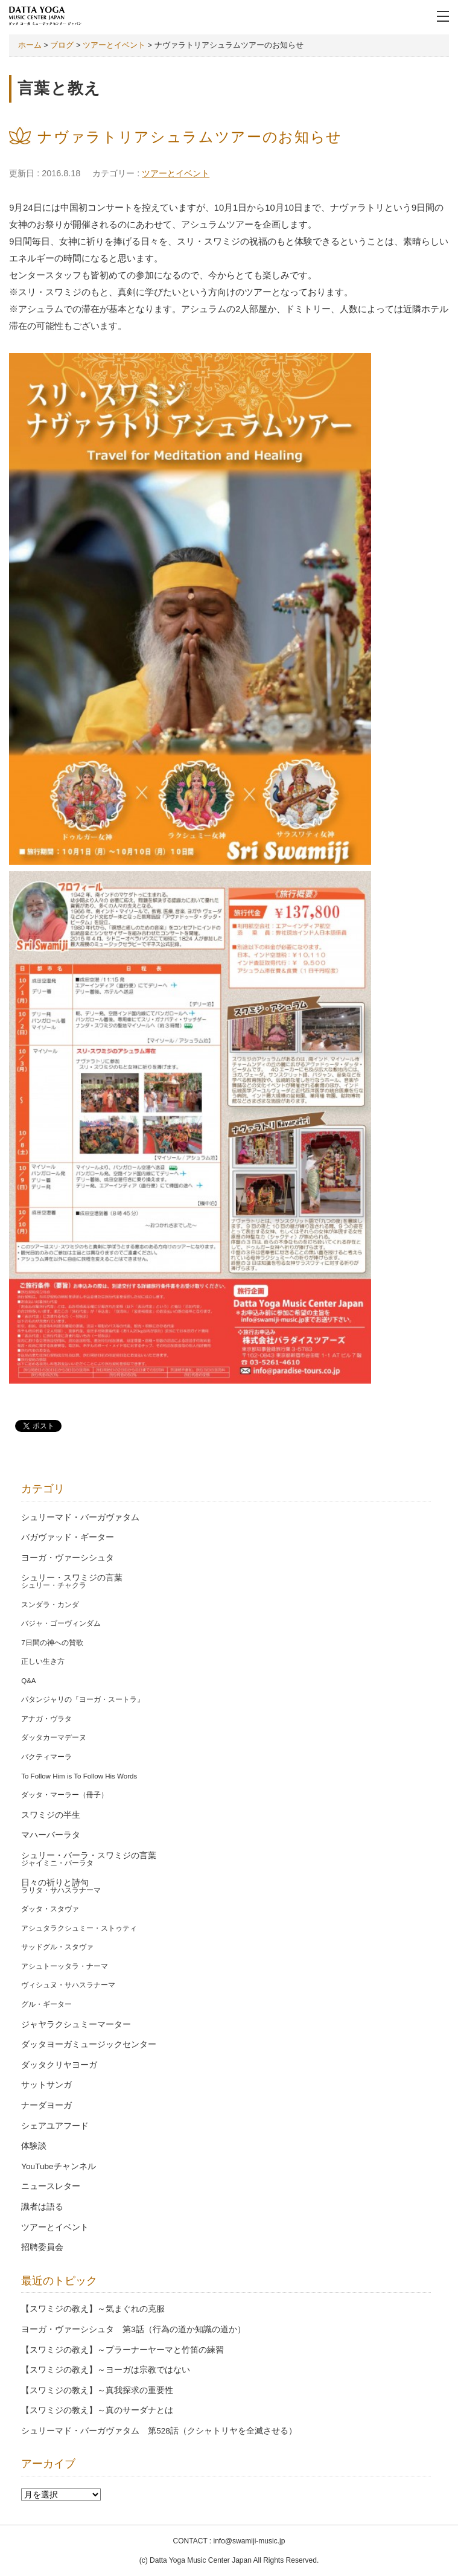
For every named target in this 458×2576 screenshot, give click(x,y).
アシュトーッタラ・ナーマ (64, 1966)
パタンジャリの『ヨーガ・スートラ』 (82, 1699)
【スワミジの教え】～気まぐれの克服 (93, 2308)
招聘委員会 (42, 2247)
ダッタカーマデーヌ (53, 1737)
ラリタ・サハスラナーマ (61, 1890)
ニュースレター (50, 2186)
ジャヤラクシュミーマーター (76, 2024)
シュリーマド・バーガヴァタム (80, 1517)
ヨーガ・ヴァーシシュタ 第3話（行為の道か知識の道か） (133, 2329)
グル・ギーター (46, 2004)
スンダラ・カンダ (50, 1604)
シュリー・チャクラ (53, 1585)
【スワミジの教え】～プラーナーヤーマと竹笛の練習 (122, 2349)
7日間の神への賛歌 (52, 1642)
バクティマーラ (46, 1756)
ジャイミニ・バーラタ (57, 1863)
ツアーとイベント (175, 173)
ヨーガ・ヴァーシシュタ (67, 1557)
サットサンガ (46, 2084)
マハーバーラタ (50, 1834)
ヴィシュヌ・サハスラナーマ (68, 1985)
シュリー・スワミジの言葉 (71, 1577)
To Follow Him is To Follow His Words (79, 1776)
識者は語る (42, 2206)
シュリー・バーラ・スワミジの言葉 (88, 1855)
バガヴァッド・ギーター (67, 1537)
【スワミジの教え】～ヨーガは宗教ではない (105, 2369)
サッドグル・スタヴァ (57, 1947)
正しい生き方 (43, 1661)
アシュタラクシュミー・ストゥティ (79, 1928)
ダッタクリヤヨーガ (59, 2064)
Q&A (28, 1680)
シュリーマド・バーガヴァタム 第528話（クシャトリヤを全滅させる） (159, 2430)
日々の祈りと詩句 (55, 1882)
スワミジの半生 (50, 1815)
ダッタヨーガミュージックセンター (88, 2044)
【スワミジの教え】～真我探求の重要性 (97, 2390)
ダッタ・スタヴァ (50, 1909)
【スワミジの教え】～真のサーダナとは (97, 2410)
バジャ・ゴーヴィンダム (61, 1623)
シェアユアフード (55, 2125)
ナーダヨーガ (46, 2105)
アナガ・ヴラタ (46, 1718)
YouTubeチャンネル (58, 2166)
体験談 (33, 2145)
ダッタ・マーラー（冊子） (64, 1794)
